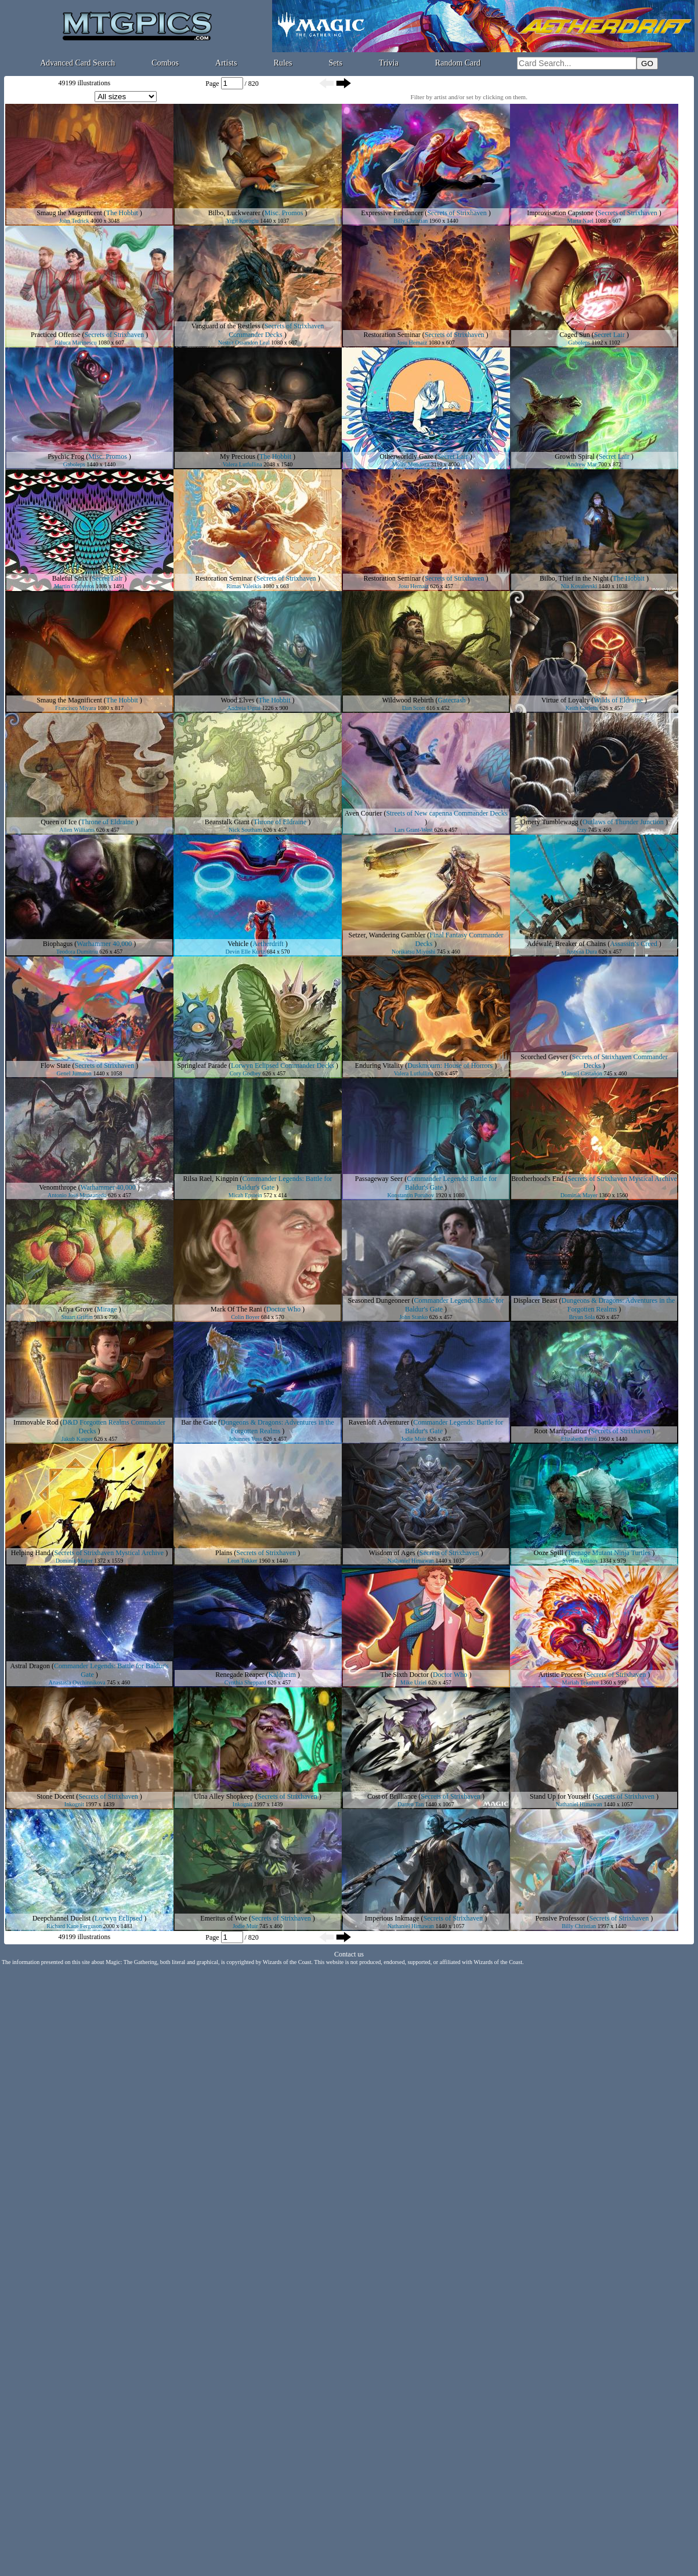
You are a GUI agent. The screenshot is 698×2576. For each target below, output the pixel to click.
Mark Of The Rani (236, 1309)
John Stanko (413, 1317)
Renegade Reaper (239, 1675)
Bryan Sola (582, 1317)
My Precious (237, 456)
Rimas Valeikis (243, 586)
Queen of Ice (59, 822)
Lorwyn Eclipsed (118, 1918)
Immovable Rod (36, 1422)
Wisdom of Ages (392, 1553)
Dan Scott (413, 708)
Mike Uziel (413, 1682)
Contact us (349, 1954)
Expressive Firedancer (392, 213)
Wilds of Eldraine (618, 700)
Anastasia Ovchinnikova (77, 1682)
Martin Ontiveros (74, 586)
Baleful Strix (70, 578)
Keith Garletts (582, 708)
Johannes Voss (245, 1439)
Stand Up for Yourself (560, 1796)
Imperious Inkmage (392, 1918)
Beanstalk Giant (227, 822)
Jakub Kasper (77, 1439)
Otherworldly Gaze (406, 456)
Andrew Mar (581, 464)
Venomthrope (58, 1187)
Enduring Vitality (379, 1065)
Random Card (457, 63)
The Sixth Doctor (405, 1675)
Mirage (107, 1309)
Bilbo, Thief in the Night (574, 578)
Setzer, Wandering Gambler (387, 935)
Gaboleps (579, 342)
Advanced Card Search (77, 63)
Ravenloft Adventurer (379, 1422)
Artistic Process (560, 1675)
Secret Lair (609, 335)
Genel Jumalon (74, 1073)
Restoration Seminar (392, 335)
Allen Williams (77, 830)
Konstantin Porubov (411, 1195)
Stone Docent (55, 1796)
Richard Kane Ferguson (74, 1926)
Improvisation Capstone (560, 213)
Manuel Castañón (582, 1073)
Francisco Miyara (75, 708)
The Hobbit (122, 213)
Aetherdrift (267, 944)
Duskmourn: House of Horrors (450, 1065)
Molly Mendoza (410, 464)
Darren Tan (410, 1804)
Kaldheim (281, 1675)
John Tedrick (74, 221)
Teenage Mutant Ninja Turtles (608, 1553)
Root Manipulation (560, 1431)
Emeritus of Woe (223, 1918)
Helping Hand (30, 1553)
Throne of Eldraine (107, 822)
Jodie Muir (413, 1439)
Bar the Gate (198, 1422)
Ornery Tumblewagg (549, 822)
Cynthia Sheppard (245, 1682)
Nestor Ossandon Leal (244, 342)
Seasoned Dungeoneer (379, 1300)
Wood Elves (237, 700)
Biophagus (58, 944)
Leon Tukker (242, 1560)
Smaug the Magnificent (69, 213)
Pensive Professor (560, 1918)
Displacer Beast (535, 1300)
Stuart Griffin (77, 1317)
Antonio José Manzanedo (77, 1195)
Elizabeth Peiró (578, 1439)
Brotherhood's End (537, 1179)
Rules (283, 63)
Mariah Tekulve (580, 1682)
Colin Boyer (245, 1317)
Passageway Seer (379, 1179)
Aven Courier (363, 813)
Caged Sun (574, 335)
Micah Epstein (245, 1195)
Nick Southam (245, 830)
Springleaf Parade (202, 1065)
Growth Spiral (574, 456)
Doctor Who (283, 1309)
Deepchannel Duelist (61, 1918)
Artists (226, 63)
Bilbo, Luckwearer (234, 213)
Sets (335, 63)
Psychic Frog (66, 456)
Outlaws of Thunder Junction (623, 822)
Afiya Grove (75, 1309)
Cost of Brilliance (392, 1796)
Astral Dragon (30, 1666)
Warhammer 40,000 (104, 944)
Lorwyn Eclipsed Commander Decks (282, 1065)
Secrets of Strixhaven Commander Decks (276, 330)
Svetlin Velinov (580, 1560)
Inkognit (74, 1804)
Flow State (56, 1065)
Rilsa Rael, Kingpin (210, 1179)
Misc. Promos (284, 213)
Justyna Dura (582, 951)
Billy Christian (410, 221)
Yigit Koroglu (242, 221)
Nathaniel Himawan (411, 1560)
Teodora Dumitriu (77, 951)
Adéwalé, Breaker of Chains (566, 944)
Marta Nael (580, 221)
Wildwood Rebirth (407, 700)
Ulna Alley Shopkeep (224, 1796)
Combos (165, 63)
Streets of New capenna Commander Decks (446, 813)
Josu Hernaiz (412, 342)
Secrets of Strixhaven (457, 213)
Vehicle (237, 944)
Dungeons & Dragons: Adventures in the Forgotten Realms (277, 1426)
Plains (223, 1553)
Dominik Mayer (579, 1195)
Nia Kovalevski (579, 586)
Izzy (582, 830)
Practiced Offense (55, 335)
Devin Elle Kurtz (245, 951)
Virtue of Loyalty (565, 700)
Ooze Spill (548, 1553)
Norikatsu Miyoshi (413, 951)
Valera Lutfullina (242, 464)
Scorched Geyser (544, 1057)
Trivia (389, 63)
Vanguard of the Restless (226, 326)
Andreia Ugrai (244, 708)
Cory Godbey (245, 1073)
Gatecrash (452, 700)
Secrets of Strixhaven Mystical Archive (622, 1179)
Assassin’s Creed (633, 944)
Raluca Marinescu (75, 342)
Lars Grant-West (414, 830)
